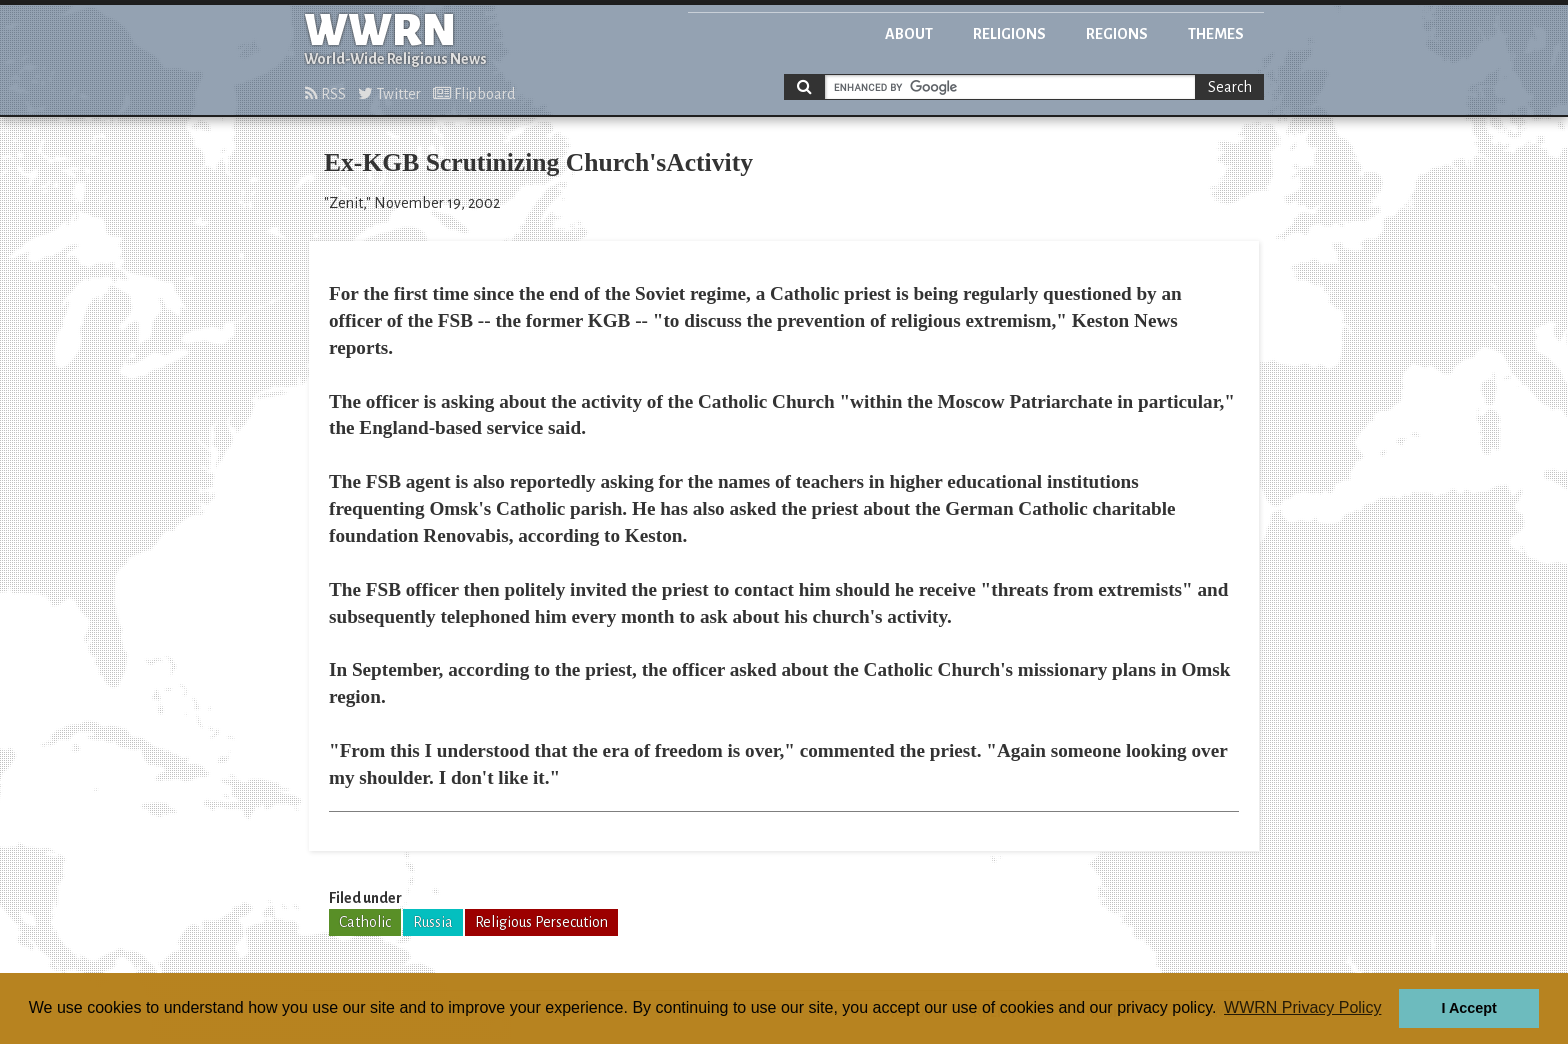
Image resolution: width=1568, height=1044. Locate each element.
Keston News (1125, 320)
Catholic (365, 922)
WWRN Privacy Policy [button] (1302, 1007)
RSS (325, 94)
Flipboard (474, 94)
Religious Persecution (541, 922)
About (909, 34)
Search (1230, 87)
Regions (1117, 34)
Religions (1009, 34)
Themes (1216, 34)
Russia (433, 922)
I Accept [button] (1468, 1008)
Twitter (389, 94)
